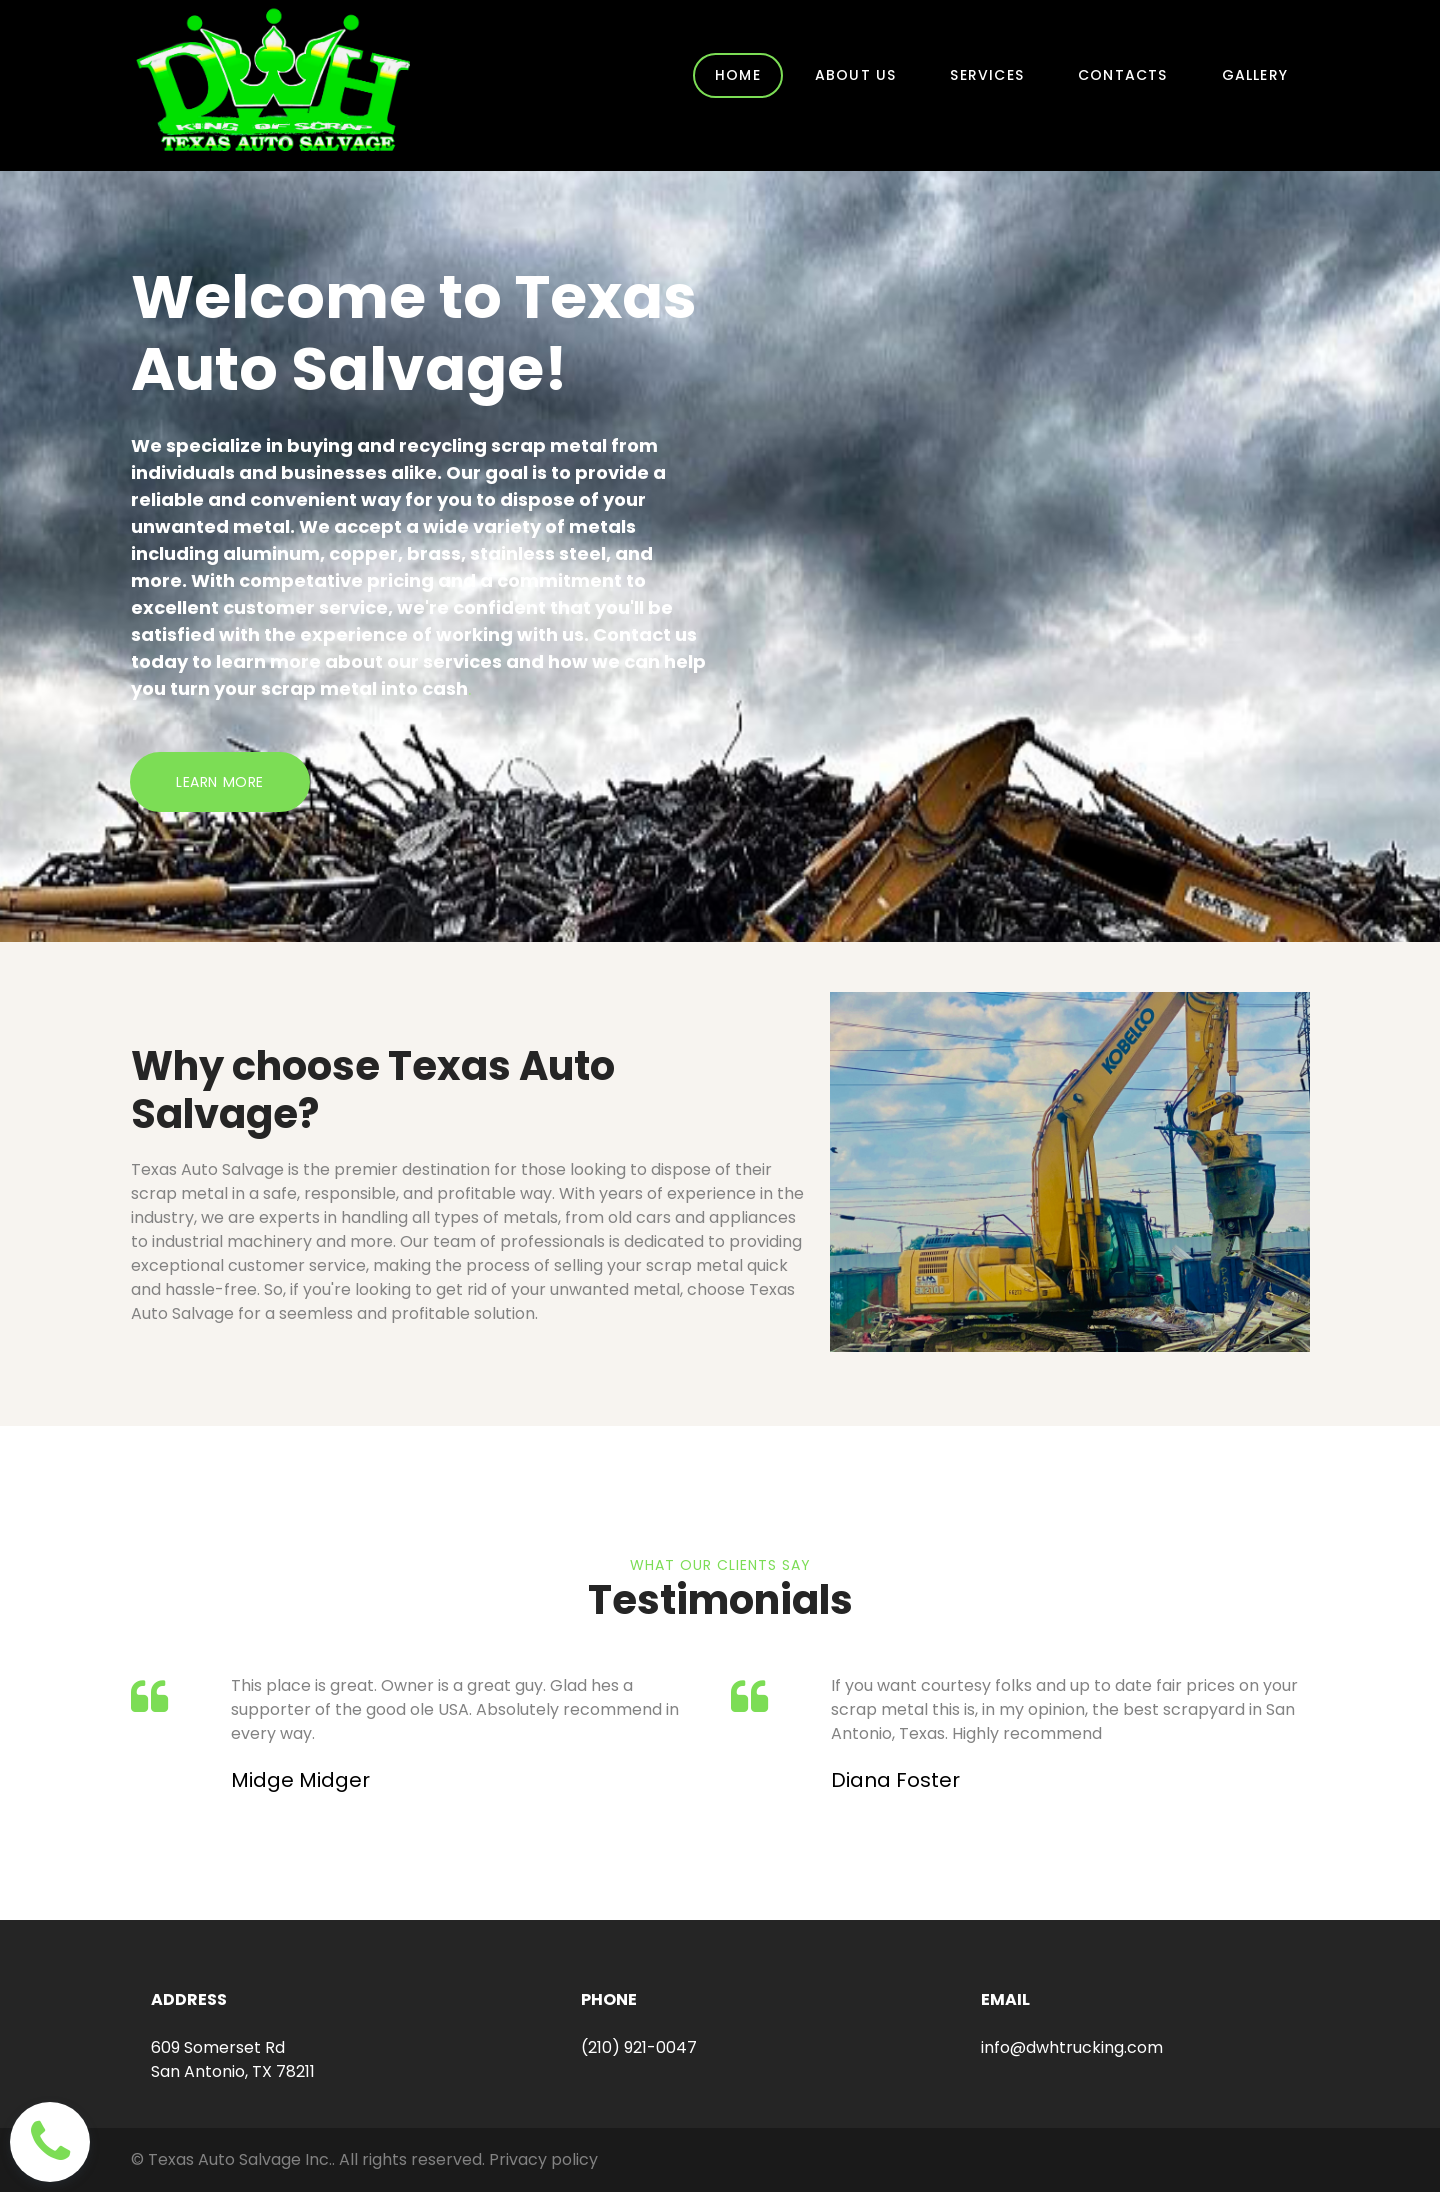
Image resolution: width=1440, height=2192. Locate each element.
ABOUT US (856, 75)
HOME (738, 75)
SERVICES (987, 75)
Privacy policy (543, 2159)
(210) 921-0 (623, 2047)
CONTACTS (1123, 75)
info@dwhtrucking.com (1072, 2047)
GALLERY (1255, 75)
